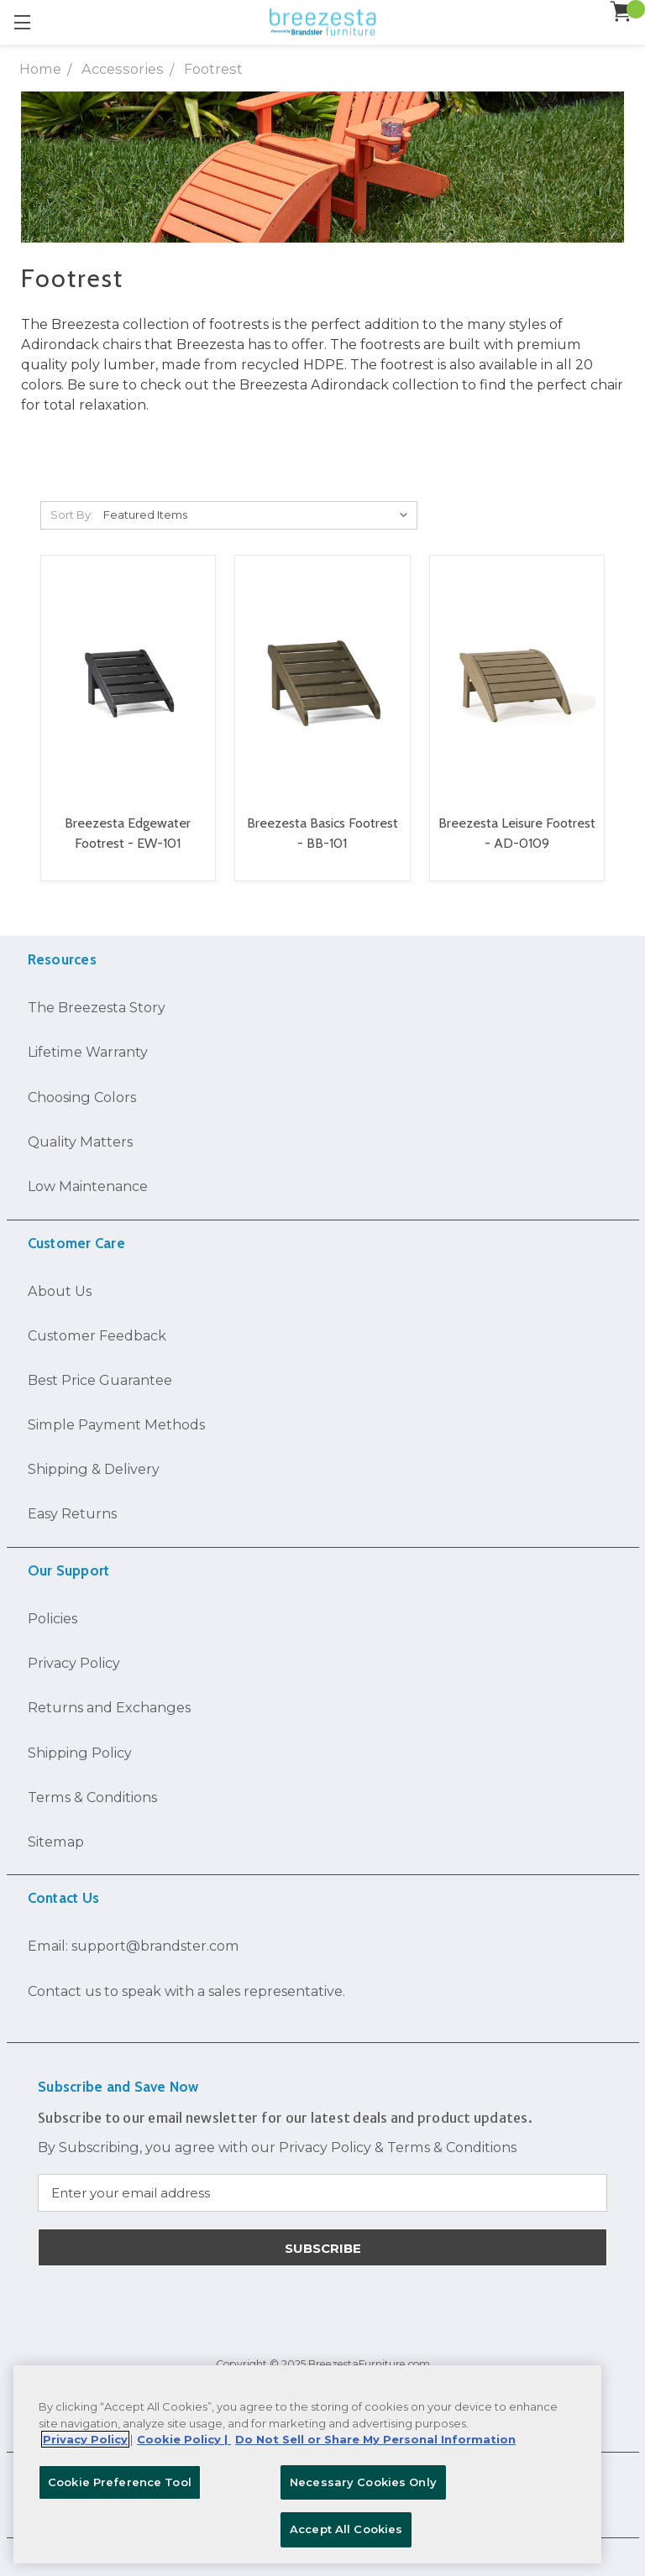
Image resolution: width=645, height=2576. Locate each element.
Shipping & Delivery (94, 1468)
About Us (60, 1291)
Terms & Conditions (92, 1797)
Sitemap (56, 1841)
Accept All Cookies (346, 2529)
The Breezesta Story (96, 1007)
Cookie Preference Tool (119, 2482)
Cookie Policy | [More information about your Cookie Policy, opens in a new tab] (184, 2439)
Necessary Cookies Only (363, 2482)
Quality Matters (80, 1141)
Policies (52, 1618)
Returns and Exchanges (109, 1707)
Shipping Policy (80, 1752)
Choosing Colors (82, 1097)
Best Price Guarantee (100, 1380)
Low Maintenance (88, 1186)
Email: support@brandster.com (133, 1945)
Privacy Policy (74, 1662)
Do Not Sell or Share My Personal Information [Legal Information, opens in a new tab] (375, 2439)
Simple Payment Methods (116, 1424)
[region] (307, 2464)
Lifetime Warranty (88, 1051)
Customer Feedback (97, 1335)
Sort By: (71, 514)
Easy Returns (72, 1513)
